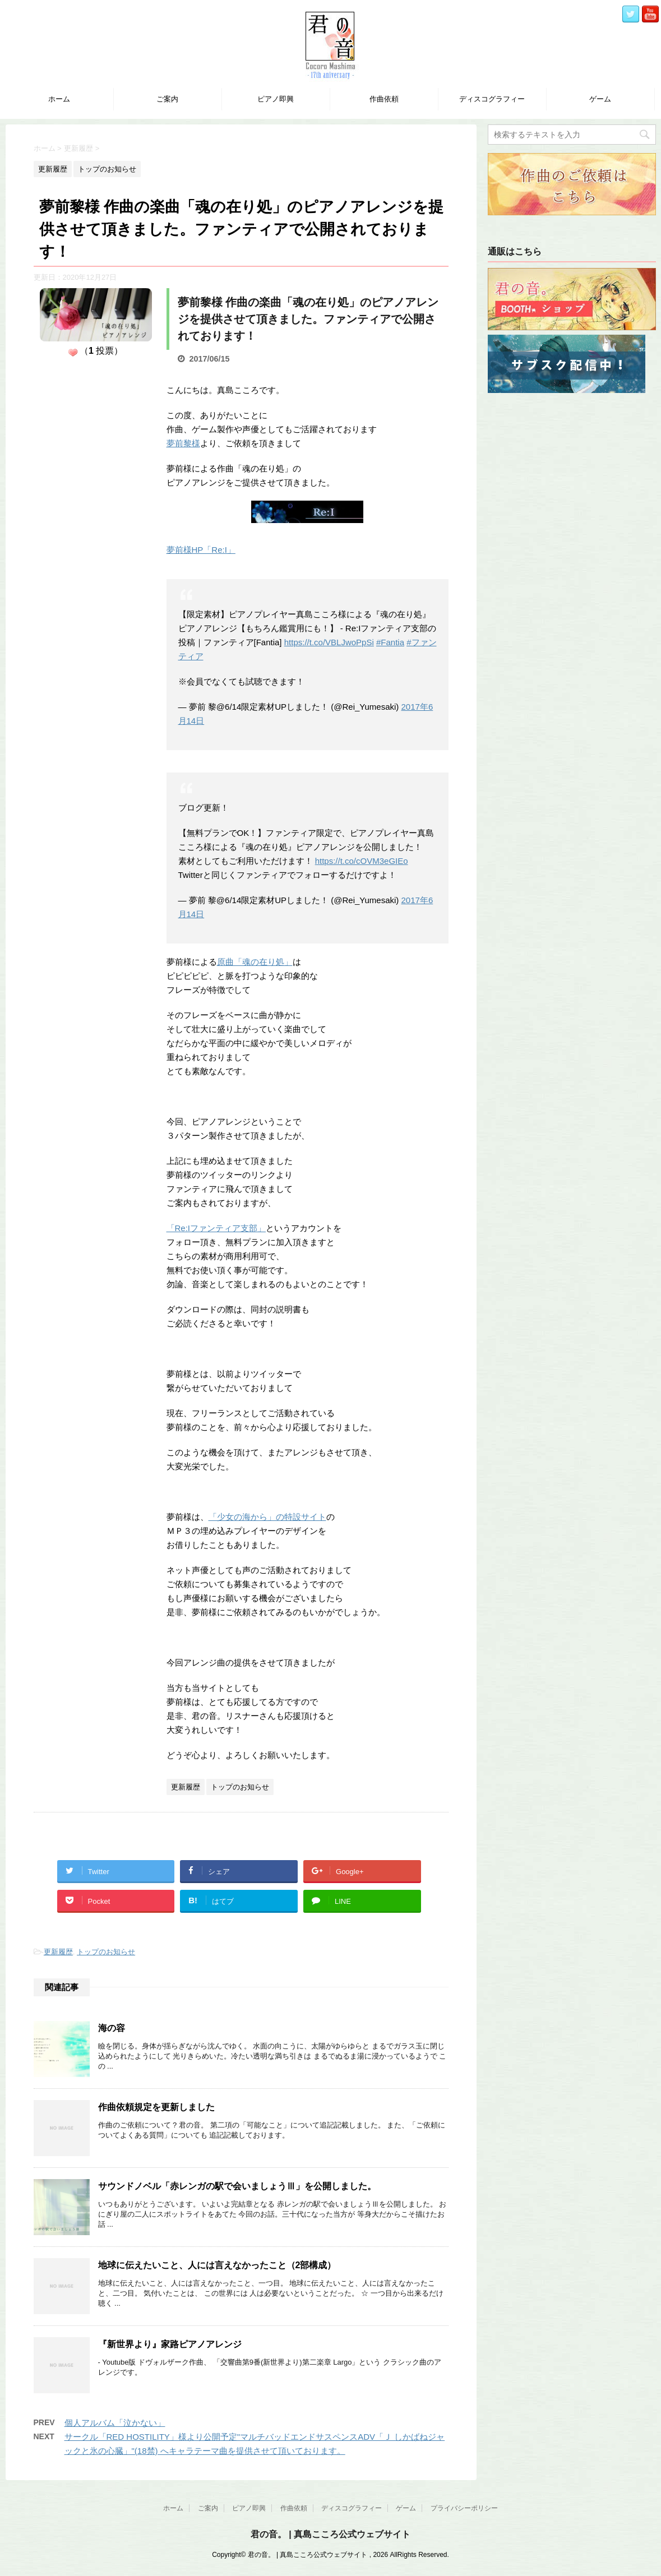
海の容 (111, 2028)
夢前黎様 (183, 443)
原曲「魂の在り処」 (255, 961)
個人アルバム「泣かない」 (114, 2422)
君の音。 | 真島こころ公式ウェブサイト (330, 2534)
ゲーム (600, 99)
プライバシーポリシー (464, 2508)
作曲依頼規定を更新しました (156, 2107)
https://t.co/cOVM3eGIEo (361, 861)
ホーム (59, 99)
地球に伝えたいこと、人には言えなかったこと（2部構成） (217, 2265)
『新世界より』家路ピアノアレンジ (170, 2344)
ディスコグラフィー (492, 99)
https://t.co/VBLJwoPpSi (329, 642)
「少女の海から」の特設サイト (267, 1516)
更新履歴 (58, 1952)
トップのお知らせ (106, 1952)
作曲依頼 (384, 99)
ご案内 (167, 99)
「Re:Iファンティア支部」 (216, 1228)
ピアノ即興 (275, 99)
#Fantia (390, 642)
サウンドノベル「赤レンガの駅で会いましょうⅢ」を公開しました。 (237, 2186)
